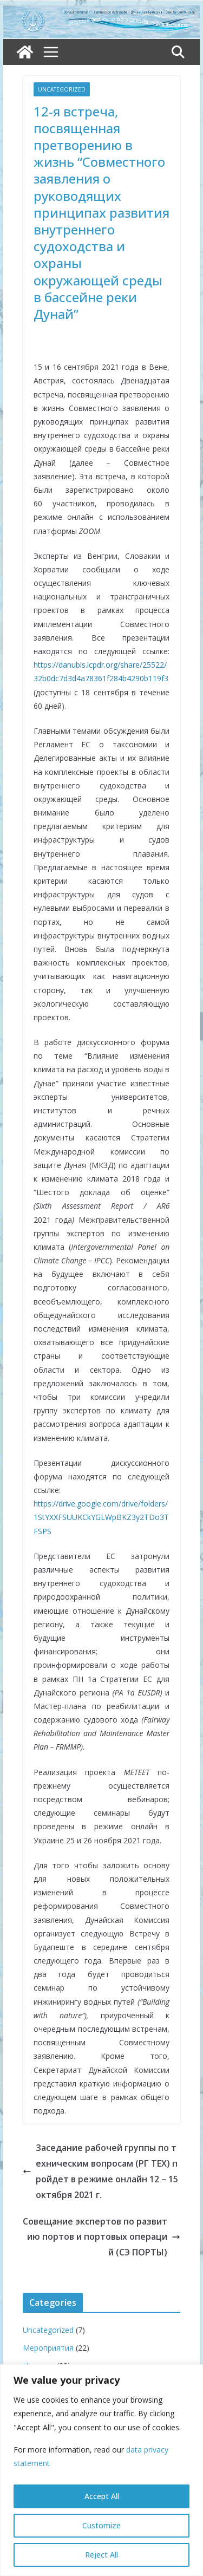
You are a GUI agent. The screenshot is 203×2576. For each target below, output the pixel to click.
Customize (101, 2525)
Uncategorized (62, 89)
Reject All (101, 2554)
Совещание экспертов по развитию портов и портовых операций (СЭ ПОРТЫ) (101, 2237)
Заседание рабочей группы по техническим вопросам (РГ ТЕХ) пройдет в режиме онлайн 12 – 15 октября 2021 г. (100, 2171)
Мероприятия (48, 2348)
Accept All (101, 2496)
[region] (101, 2470)
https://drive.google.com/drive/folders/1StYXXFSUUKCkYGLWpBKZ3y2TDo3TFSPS (101, 1517)
